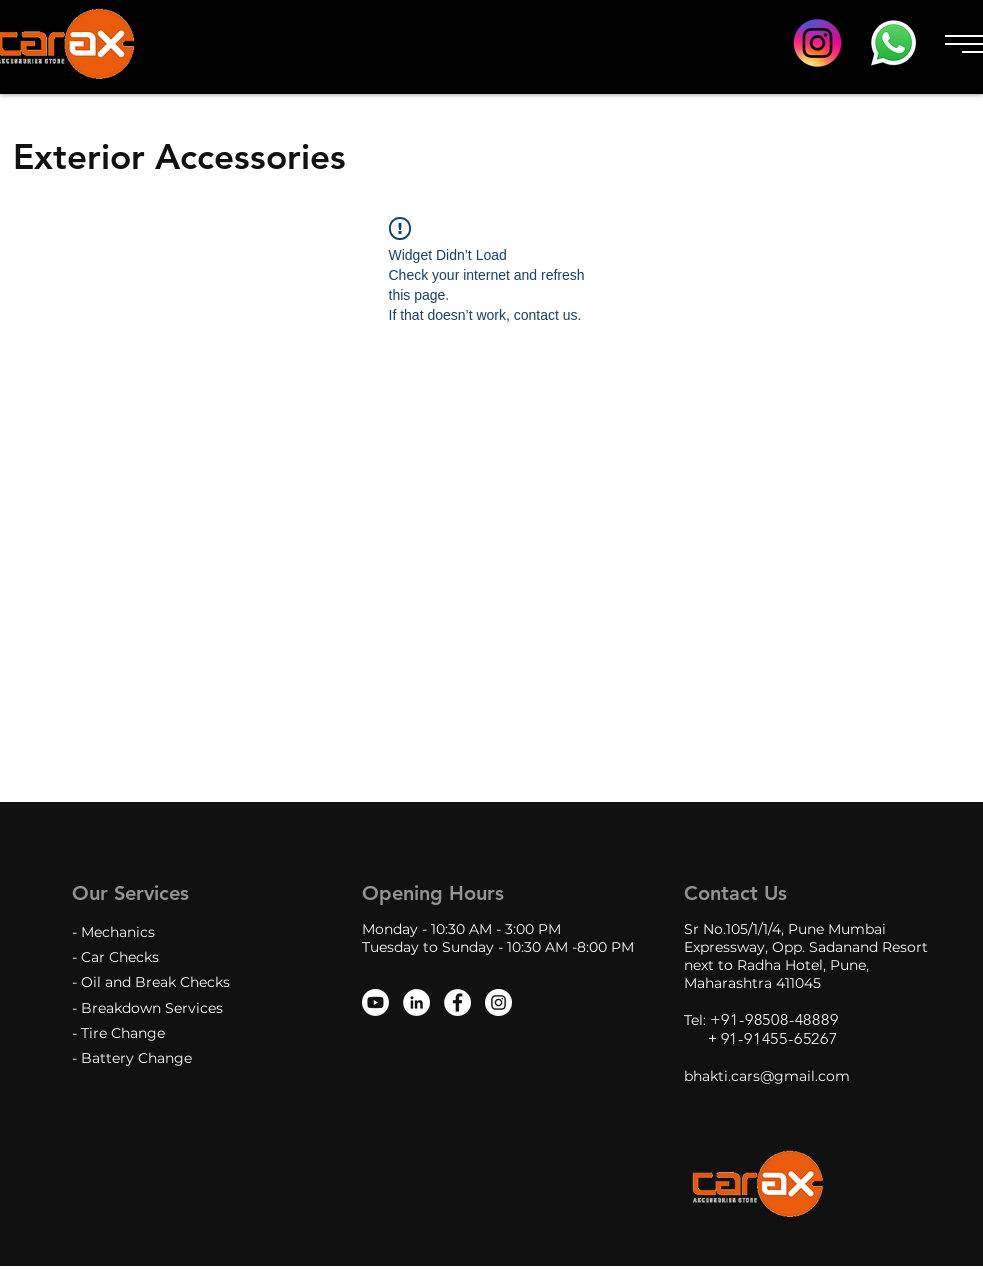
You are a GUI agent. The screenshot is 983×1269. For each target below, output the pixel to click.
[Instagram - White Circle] (498, 1002)
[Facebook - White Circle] (457, 1002)
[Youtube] (375, 1002)
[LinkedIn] (416, 1002)
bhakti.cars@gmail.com (767, 1076)
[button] (960, 44)
